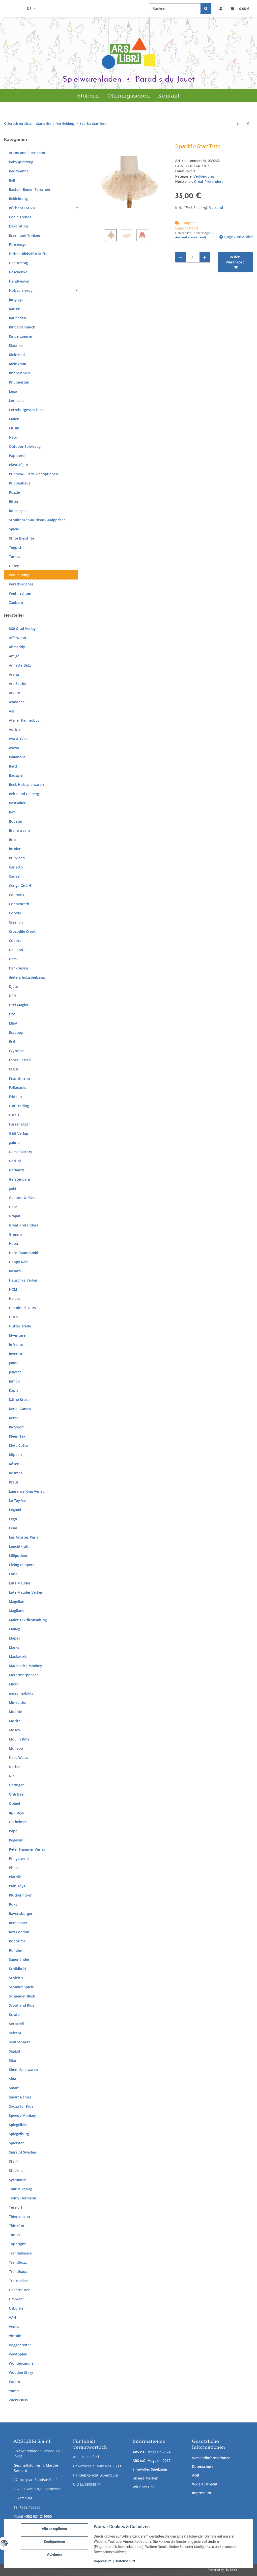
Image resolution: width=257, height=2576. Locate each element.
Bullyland (17, 858)
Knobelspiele (20, 373)
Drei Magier (19, 1004)
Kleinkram (17, 363)
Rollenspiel (18, 510)
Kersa (13, 1418)
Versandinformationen (211, 2457)
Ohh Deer (17, 1794)
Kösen (14, 1463)
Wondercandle (21, 2363)
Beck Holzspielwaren (26, 784)
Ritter (14, 501)
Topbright (17, 2244)
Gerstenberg (19, 1179)
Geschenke (18, 272)
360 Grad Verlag (22, 628)
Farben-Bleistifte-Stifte (28, 253)
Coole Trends (20, 217)
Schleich (16, 1977)
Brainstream (19, 830)
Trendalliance (20, 2253)
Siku (12, 2060)
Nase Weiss (18, 1757)
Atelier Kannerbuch (25, 720)
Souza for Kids (21, 2106)
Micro (14, 1684)
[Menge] (193, 257)
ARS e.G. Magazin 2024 (152, 2451)
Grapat (15, 1216)
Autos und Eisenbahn (27, 152)
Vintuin (15, 2335)
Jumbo (14, 1381)
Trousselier (18, 2280)
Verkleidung (204, 176)
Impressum (201, 2492)
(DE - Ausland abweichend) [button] (196, 235)
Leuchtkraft (19, 1546)
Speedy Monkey (22, 2115)
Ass (12, 711)
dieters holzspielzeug (27, 977)
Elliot (13, 1023)
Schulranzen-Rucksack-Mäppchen (37, 519)
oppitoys (16, 1812)
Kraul (13, 1482)
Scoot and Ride (21, 2005)
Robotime (17, 1941)
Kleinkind (17, 354)
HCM (13, 1289)
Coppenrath (19, 904)
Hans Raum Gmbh (24, 1252)
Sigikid (14, 2051)
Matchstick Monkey (25, 1665)
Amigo (14, 656)
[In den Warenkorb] (94, 140)
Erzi (12, 1041)
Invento (15, 1353)
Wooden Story (21, 2372)
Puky (13, 1904)
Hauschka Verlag (23, 1280)
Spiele (14, 529)
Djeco (13, 986)
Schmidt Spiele (21, 1987)
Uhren (14, 565)
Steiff (13, 2161)
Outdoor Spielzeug (25, 446)
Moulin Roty (19, 1739)
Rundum (16, 1950)
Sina (12, 2078)
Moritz (14, 1720)
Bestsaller (17, 803)
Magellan (16, 1601)
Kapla (13, 1390)
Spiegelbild (18, 2124)
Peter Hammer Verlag (27, 1849)
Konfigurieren (54, 2542)
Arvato (14, 692)
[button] (220, 8)
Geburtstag (18, 262)
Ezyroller (16, 1050)
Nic (11, 1775)
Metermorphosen (24, 1675)
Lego (13, 391)
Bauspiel (16, 775)
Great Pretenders (23, 1225)
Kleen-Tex (17, 1436)
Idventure (17, 1335)
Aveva (14, 747)
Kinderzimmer (21, 336)
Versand (216, 207)
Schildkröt (17, 1968)
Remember (18, 1922)
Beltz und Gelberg (24, 793)
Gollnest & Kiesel (23, 1197)
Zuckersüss (18, 2400)
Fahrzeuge (17, 244)
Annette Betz (20, 665)
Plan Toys (17, 1886)
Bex (12, 812)
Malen (14, 419)
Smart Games (20, 2097)
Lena (13, 1528)
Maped (15, 1638)
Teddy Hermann (22, 2198)
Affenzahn (17, 637)
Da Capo (16, 949)
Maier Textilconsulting (28, 1619)
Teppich (15, 547)
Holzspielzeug (20, 290)
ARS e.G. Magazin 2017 (152, 2460)
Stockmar (17, 2170)
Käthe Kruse (19, 1399)
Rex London (19, 1932)
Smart (14, 2088)
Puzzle (14, 492)
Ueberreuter (19, 2289)
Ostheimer (18, 1821)
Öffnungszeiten (128, 95)
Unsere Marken (145, 2478)
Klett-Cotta (18, 1445)
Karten (14, 308)
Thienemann (19, 2216)
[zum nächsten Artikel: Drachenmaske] (238, 123)
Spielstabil (18, 2143)
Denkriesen (18, 968)
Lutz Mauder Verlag (25, 1592)
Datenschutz (202, 2466)
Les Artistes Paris (23, 1537)
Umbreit (16, 2299)
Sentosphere (19, 2042)
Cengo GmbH (20, 885)
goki (12, 1188)
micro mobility (21, 1693)
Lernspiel (17, 400)
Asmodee (17, 702)
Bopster (15, 821)
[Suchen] (175, 8)
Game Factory (20, 1151)
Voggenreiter (20, 2345)
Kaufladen (17, 318)
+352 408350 (30, 2507)
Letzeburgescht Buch (27, 409)
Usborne (16, 2308)
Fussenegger (19, 1124)
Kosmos (15, 1473)
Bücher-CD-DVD (22, 207)
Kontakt (169, 95)
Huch (13, 1317)
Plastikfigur (18, 464)
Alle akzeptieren (54, 2529)
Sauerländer (19, 1959)
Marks (14, 1647)
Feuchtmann (19, 1078)
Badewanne (19, 171)
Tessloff (15, 2207)
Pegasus (16, 1840)
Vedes (14, 2326)
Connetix (16, 894)
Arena (14, 674)
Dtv (12, 1014)
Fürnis (14, 1115)
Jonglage (16, 299)
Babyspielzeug (21, 162)
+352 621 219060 (38, 2516)
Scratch (15, 2014)
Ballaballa (17, 757)
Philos (14, 1867)
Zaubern (16, 602)
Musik (14, 428)
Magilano (17, 1610)
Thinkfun (16, 2225)
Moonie (15, 1711)
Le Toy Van (18, 1500)
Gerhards (17, 1170)
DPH (12, 995)
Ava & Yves (18, 738)
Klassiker (16, 345)
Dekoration (18, 226)
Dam (13, 959)
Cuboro (15, 940)
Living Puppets (21, 1564)
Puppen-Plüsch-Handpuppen (33, 474)
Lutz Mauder (19, 1583)
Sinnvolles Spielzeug (150, 2469)
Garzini (15, 1161)
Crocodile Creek (22, 931)
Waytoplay (18, 2354)
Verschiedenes (21, 584)
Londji (14, 1574)
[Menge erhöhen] (205, 257)
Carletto (16, 867)
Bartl (13, 766)
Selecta (15, 2032)
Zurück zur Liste (19, 123)
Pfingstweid (19, 1858)
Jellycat (15, 1372)
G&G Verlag (18, 1133)
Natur (14, 437)
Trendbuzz (18, 2262)
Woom (14, 2381)
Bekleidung (18, 198)
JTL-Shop (231, 2570)
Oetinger (16, 1785)
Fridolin (15, 1096)
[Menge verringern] (180, 257)
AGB (195, 2475)
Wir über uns (143, 2486)
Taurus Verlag (20, 2189)
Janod (14, 1362)
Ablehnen (54, 2554)
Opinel (14, 1803)
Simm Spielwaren (23, 2069)
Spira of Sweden (22, 2152)
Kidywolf (16, 1427)
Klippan (15, 1454)
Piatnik (15, 1876)
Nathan (15, 1766)
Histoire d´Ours (22, 1307)
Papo (13, 1831)
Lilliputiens (18, 1555)
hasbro (15, 1271)
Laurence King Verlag (27, 1491)
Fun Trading (19, 1105)
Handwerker (19, 281)
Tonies (14, 556)
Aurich (14, 729)
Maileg (14, 1629)
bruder (15, 848)
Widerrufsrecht (205, 2484)
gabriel (15, 1142)
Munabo (16, 1748)
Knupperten (19, 382)
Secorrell (16, 2023)
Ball (12, 180)
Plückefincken (20, 1895)
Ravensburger (20, 1913)
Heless (14, 1298)
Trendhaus (18, 2271)
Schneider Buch (22, 1996)
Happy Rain (19, 1261)
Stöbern (88, 95)
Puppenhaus (19, 483)
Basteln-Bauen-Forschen (29, 189)
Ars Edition (18, 683)
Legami (15, 1509)
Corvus (15, 913)
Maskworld (18, 1656)
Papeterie (17, 455)
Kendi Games (20, 1408)
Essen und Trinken (24, 235)
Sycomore (17, 2179)
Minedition (18, 1702)
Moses (14, 1730)
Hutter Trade (20, 1326)
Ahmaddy (17, 646)
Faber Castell (20, 1060)
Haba (13, 1243)
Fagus (14, 1069)
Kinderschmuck (22, 327)
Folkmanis (17, 1087)
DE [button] (29, 8)
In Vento (16, 1344)
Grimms (15, 1234)
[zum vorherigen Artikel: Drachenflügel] (248, 123)
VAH (12, 2317)
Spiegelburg (19, 2133)
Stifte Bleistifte (21, 538)
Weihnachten (20, 593)
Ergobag (16, 1032)
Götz (13, 1206)
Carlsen (15, 876)
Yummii (15, 2390)
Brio (12, 839)
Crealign (16, 922)
